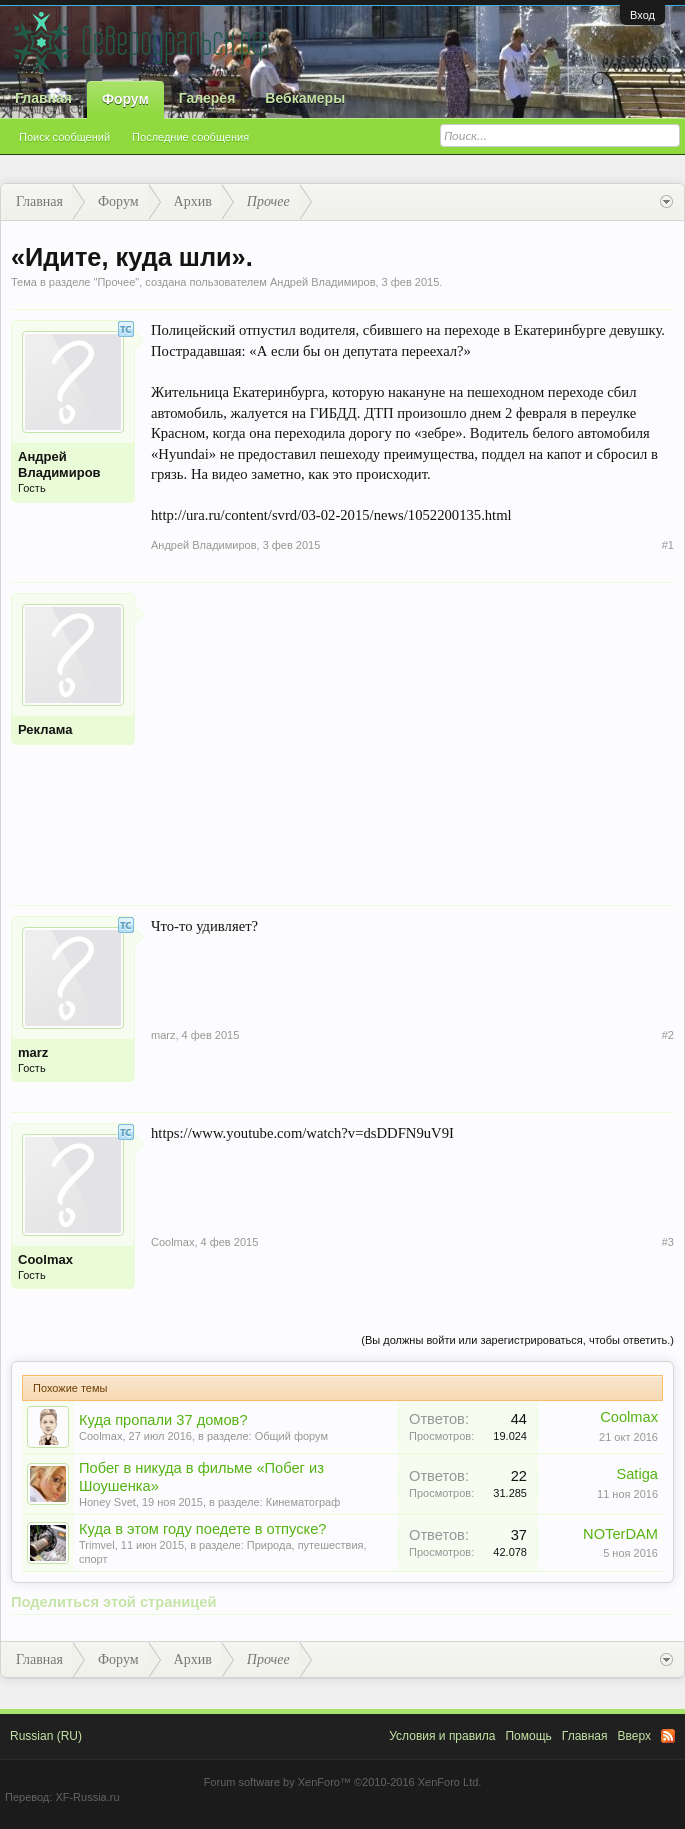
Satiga (637, 1474)
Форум (125, 99)
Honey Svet (107, 1502)
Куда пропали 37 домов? (163, 1420)
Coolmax (45, 1259)
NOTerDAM (620, 1534)
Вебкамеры (305, 98)
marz (33, 1052)
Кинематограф (303, 1502)
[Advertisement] (412, 733)
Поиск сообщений (64, 137)
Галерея (207, 98)
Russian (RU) (46, 1736)
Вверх (634, 1736)
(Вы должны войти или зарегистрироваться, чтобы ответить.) (517, 1340)
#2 (668, 1035)
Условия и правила (442, 1736)
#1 (668, 545)
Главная (43, 98)
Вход (642, 15)
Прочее (116, 282)
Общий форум (291, 1436)
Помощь (528, 1736)
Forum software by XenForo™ (343, 1782)
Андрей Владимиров (323, 282)
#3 (668, 1242)
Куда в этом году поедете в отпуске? (202, 1529)
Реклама (45, 729)
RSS (668, 1736)
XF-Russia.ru (87, 1797)
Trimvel (97, 1545)
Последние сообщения (190, 137)
